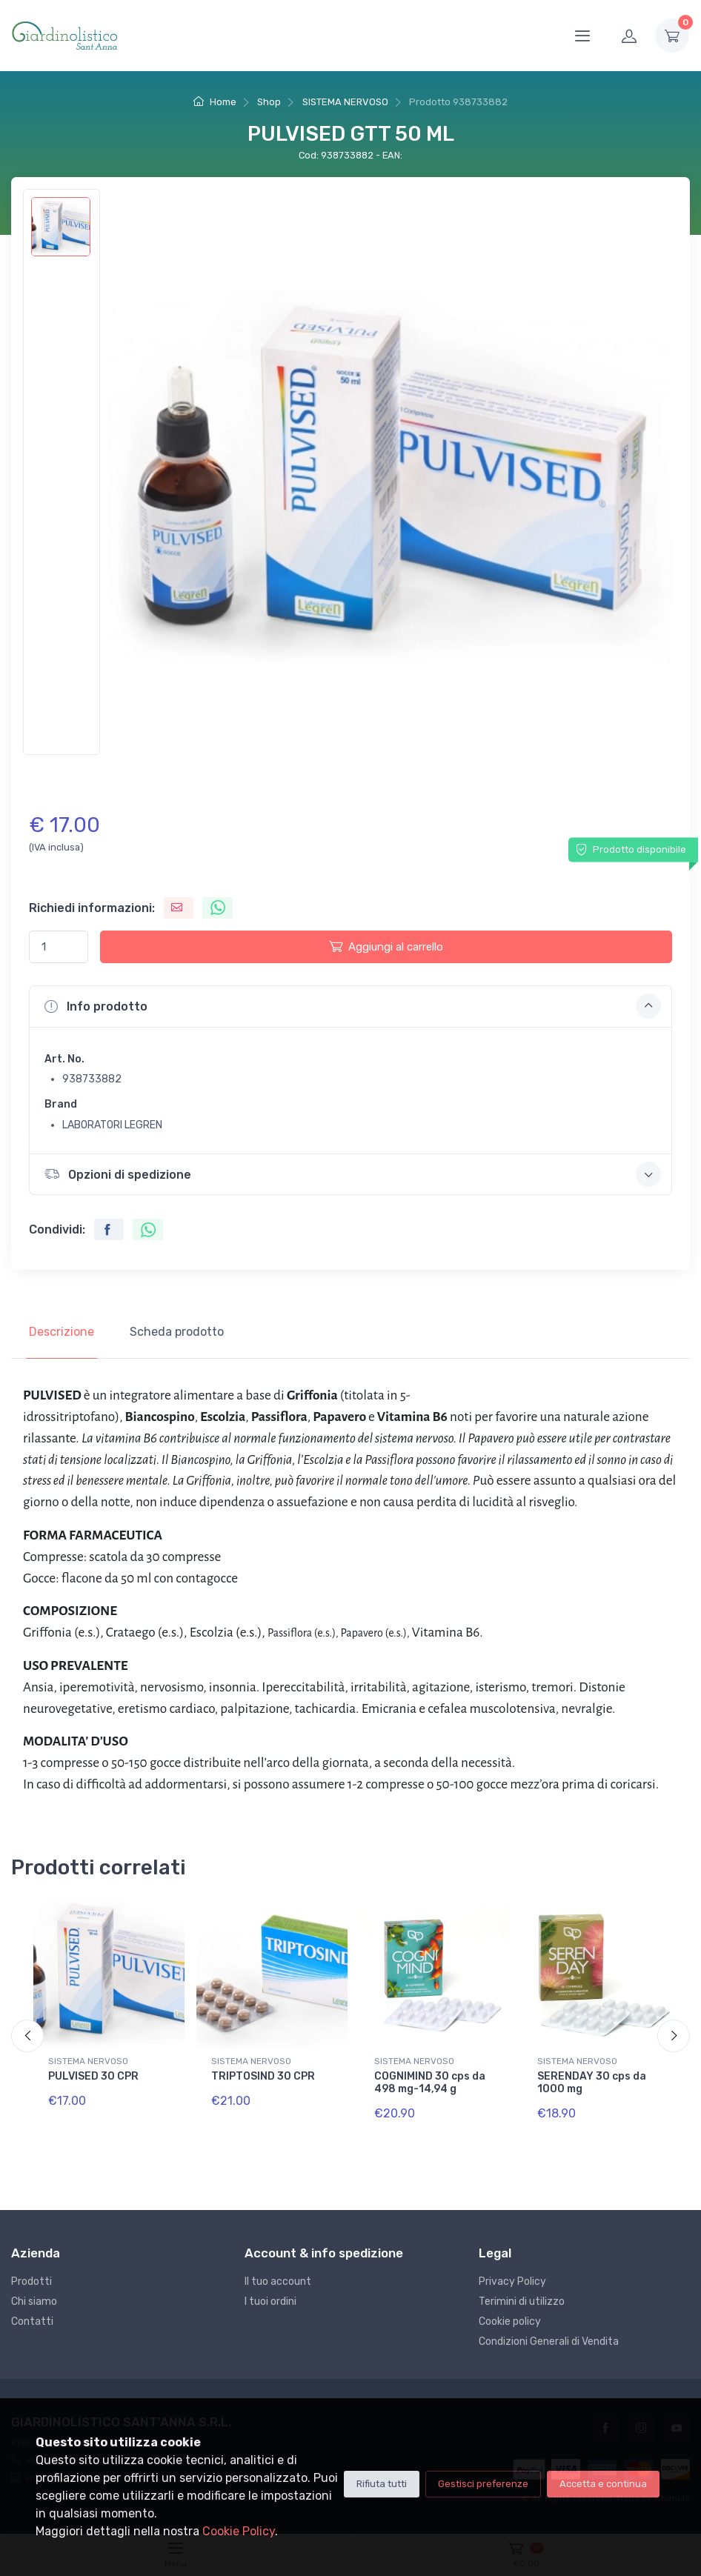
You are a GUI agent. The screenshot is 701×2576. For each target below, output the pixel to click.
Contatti (32, 2321)
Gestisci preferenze (483, 2483)
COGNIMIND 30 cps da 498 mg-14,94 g (429, 2082)
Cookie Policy (238, 2531)
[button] (350, 1006)
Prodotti (31, 2281)
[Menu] (582, 35)
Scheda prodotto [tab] (177, 1332)
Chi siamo (34, 2301)
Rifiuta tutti (381, 2483)
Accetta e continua (603, 2483)
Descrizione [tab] (61, 1332)
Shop (269, 101)
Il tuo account (278, 2281)
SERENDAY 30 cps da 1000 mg (591, 2082)
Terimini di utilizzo (522, 2301)
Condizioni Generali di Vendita (549, 2341)
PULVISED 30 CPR (93, 2076)
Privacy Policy (512, 2281)
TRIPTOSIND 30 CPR (263, 2076)
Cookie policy (510, 2321)
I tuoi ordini (270, 2301)
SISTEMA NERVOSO (345, 101)
